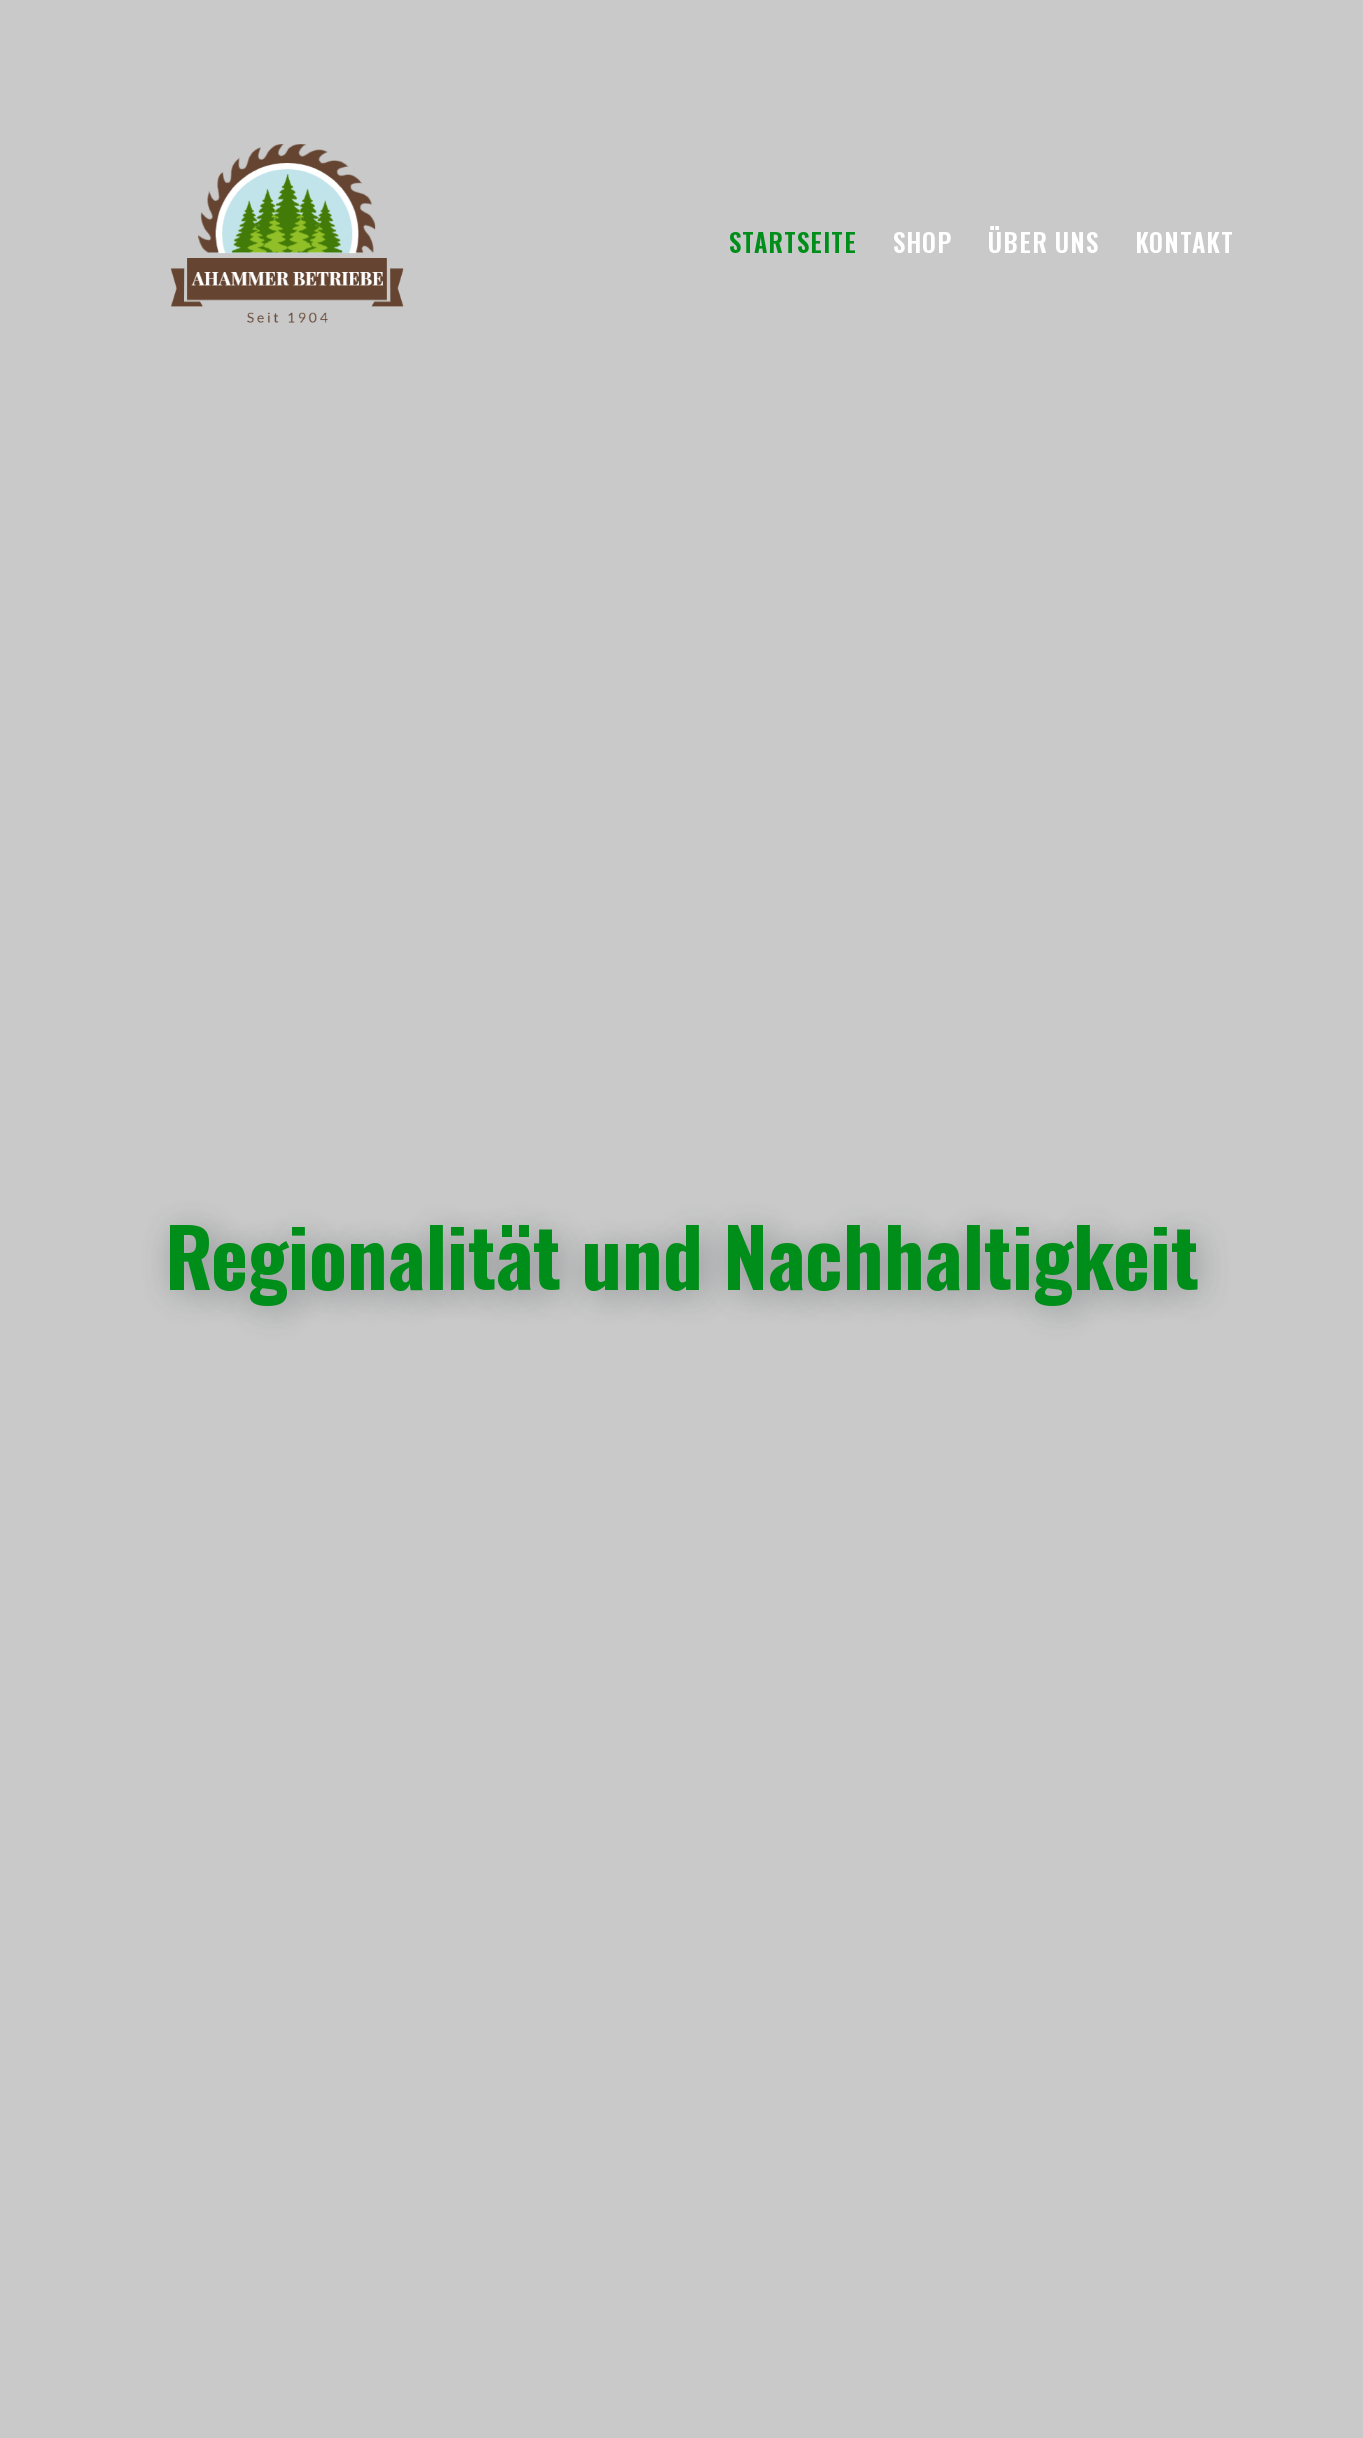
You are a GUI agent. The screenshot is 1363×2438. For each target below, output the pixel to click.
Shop (922, 241)
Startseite (793, 241)
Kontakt (1184, 241)
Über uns (1043, 241)
